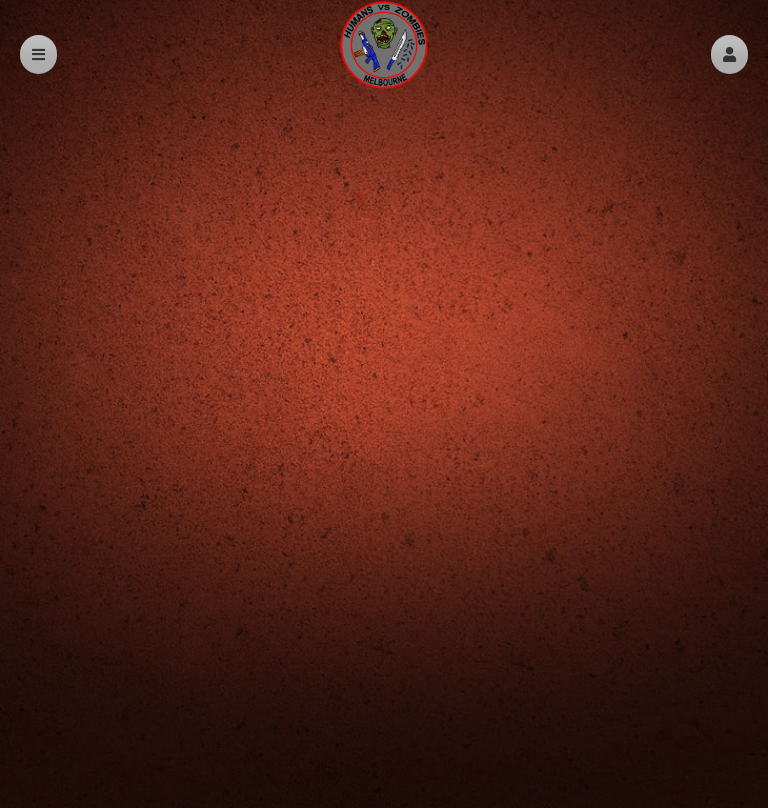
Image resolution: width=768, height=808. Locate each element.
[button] (729, 54)
